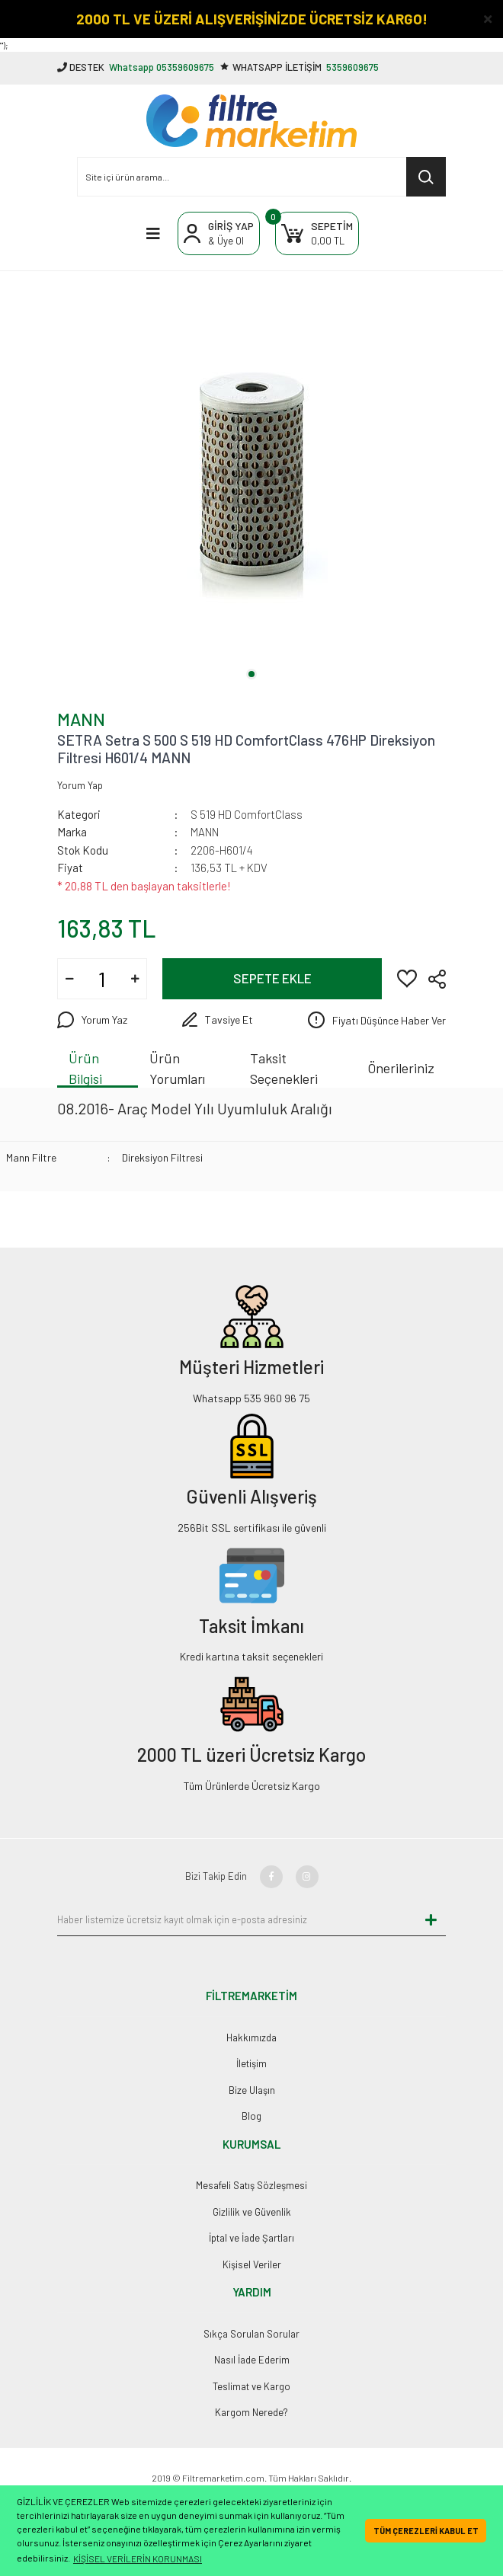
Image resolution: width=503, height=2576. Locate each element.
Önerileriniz (400, 1067)
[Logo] (251, 121)
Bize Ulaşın (252, 2090)
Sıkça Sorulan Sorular (251, 2334)
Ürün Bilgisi (85, 1069)
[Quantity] (102, 979)
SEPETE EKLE (272, 978)
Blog (251, 2116)
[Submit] (430, 1919)
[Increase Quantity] (134, 979)
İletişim (251, 2063)
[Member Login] (219, 233)
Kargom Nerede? (251, 2412)
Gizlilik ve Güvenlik (252, 2212)
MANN (81, 719)
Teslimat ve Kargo (251, 2386)
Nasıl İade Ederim (252, 2360)
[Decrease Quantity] (69, 979)
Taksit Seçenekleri (284, 1069)
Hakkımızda (251, 2037)
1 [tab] (251, 674)
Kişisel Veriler (252, 2264)
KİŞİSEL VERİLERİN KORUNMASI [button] (137, 2558)
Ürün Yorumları (177, 1069)
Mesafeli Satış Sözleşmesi (251, 2185)
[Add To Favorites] (407, 977)
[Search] (261, 177)
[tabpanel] (251, 474)
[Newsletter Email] (236, 1919)
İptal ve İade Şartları (251, 2238)
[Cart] (317, 233)
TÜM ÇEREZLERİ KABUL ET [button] (426, 2531)
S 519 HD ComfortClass (247, 814)
